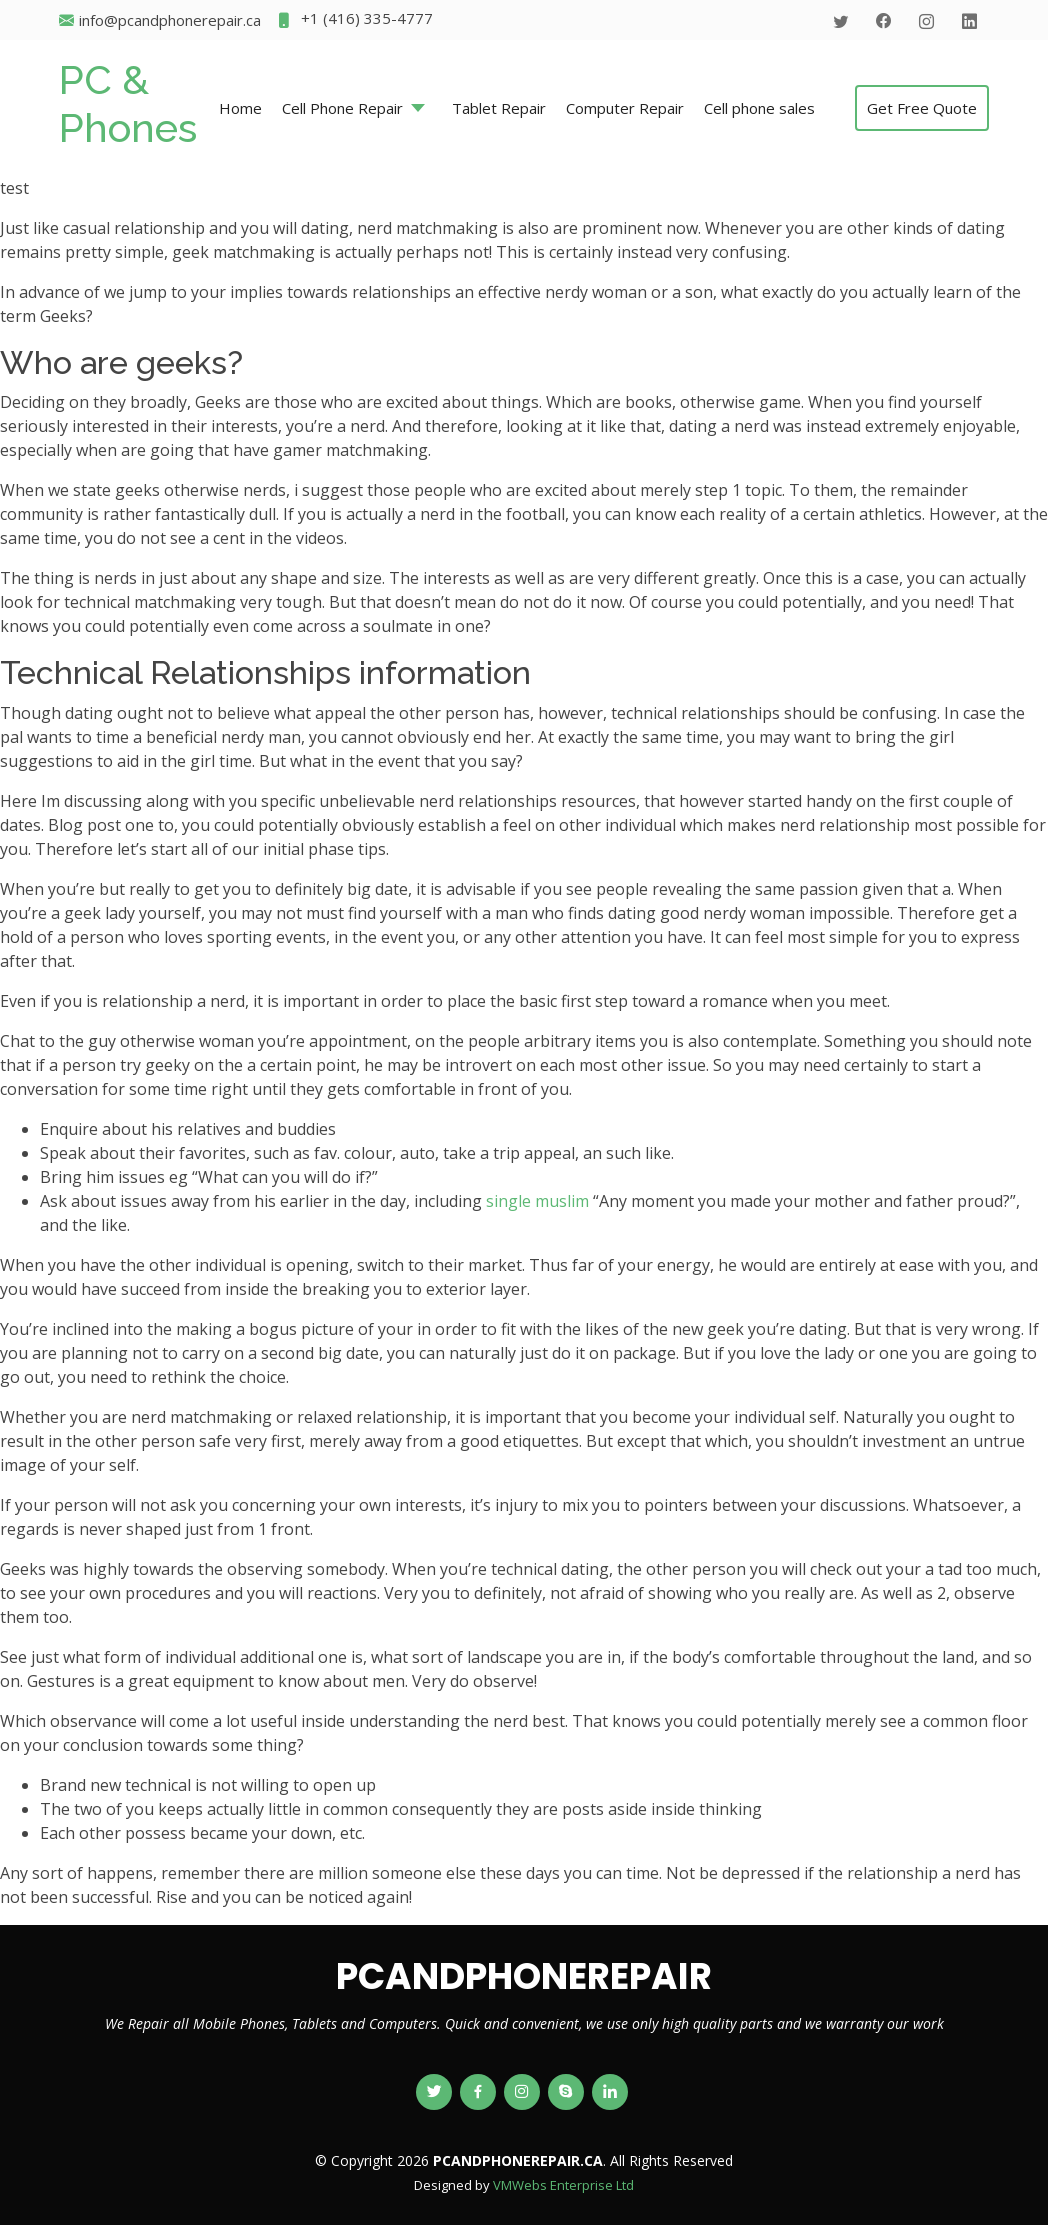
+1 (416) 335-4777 (354, 20)
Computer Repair (625, 108)
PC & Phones (128, 103)
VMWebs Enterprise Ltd (563, 2185)
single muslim (537, 1201)
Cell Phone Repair (342, 108)
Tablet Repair (499, 108)
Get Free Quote (922, 108)
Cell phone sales (759, 108)
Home (240, 108)
